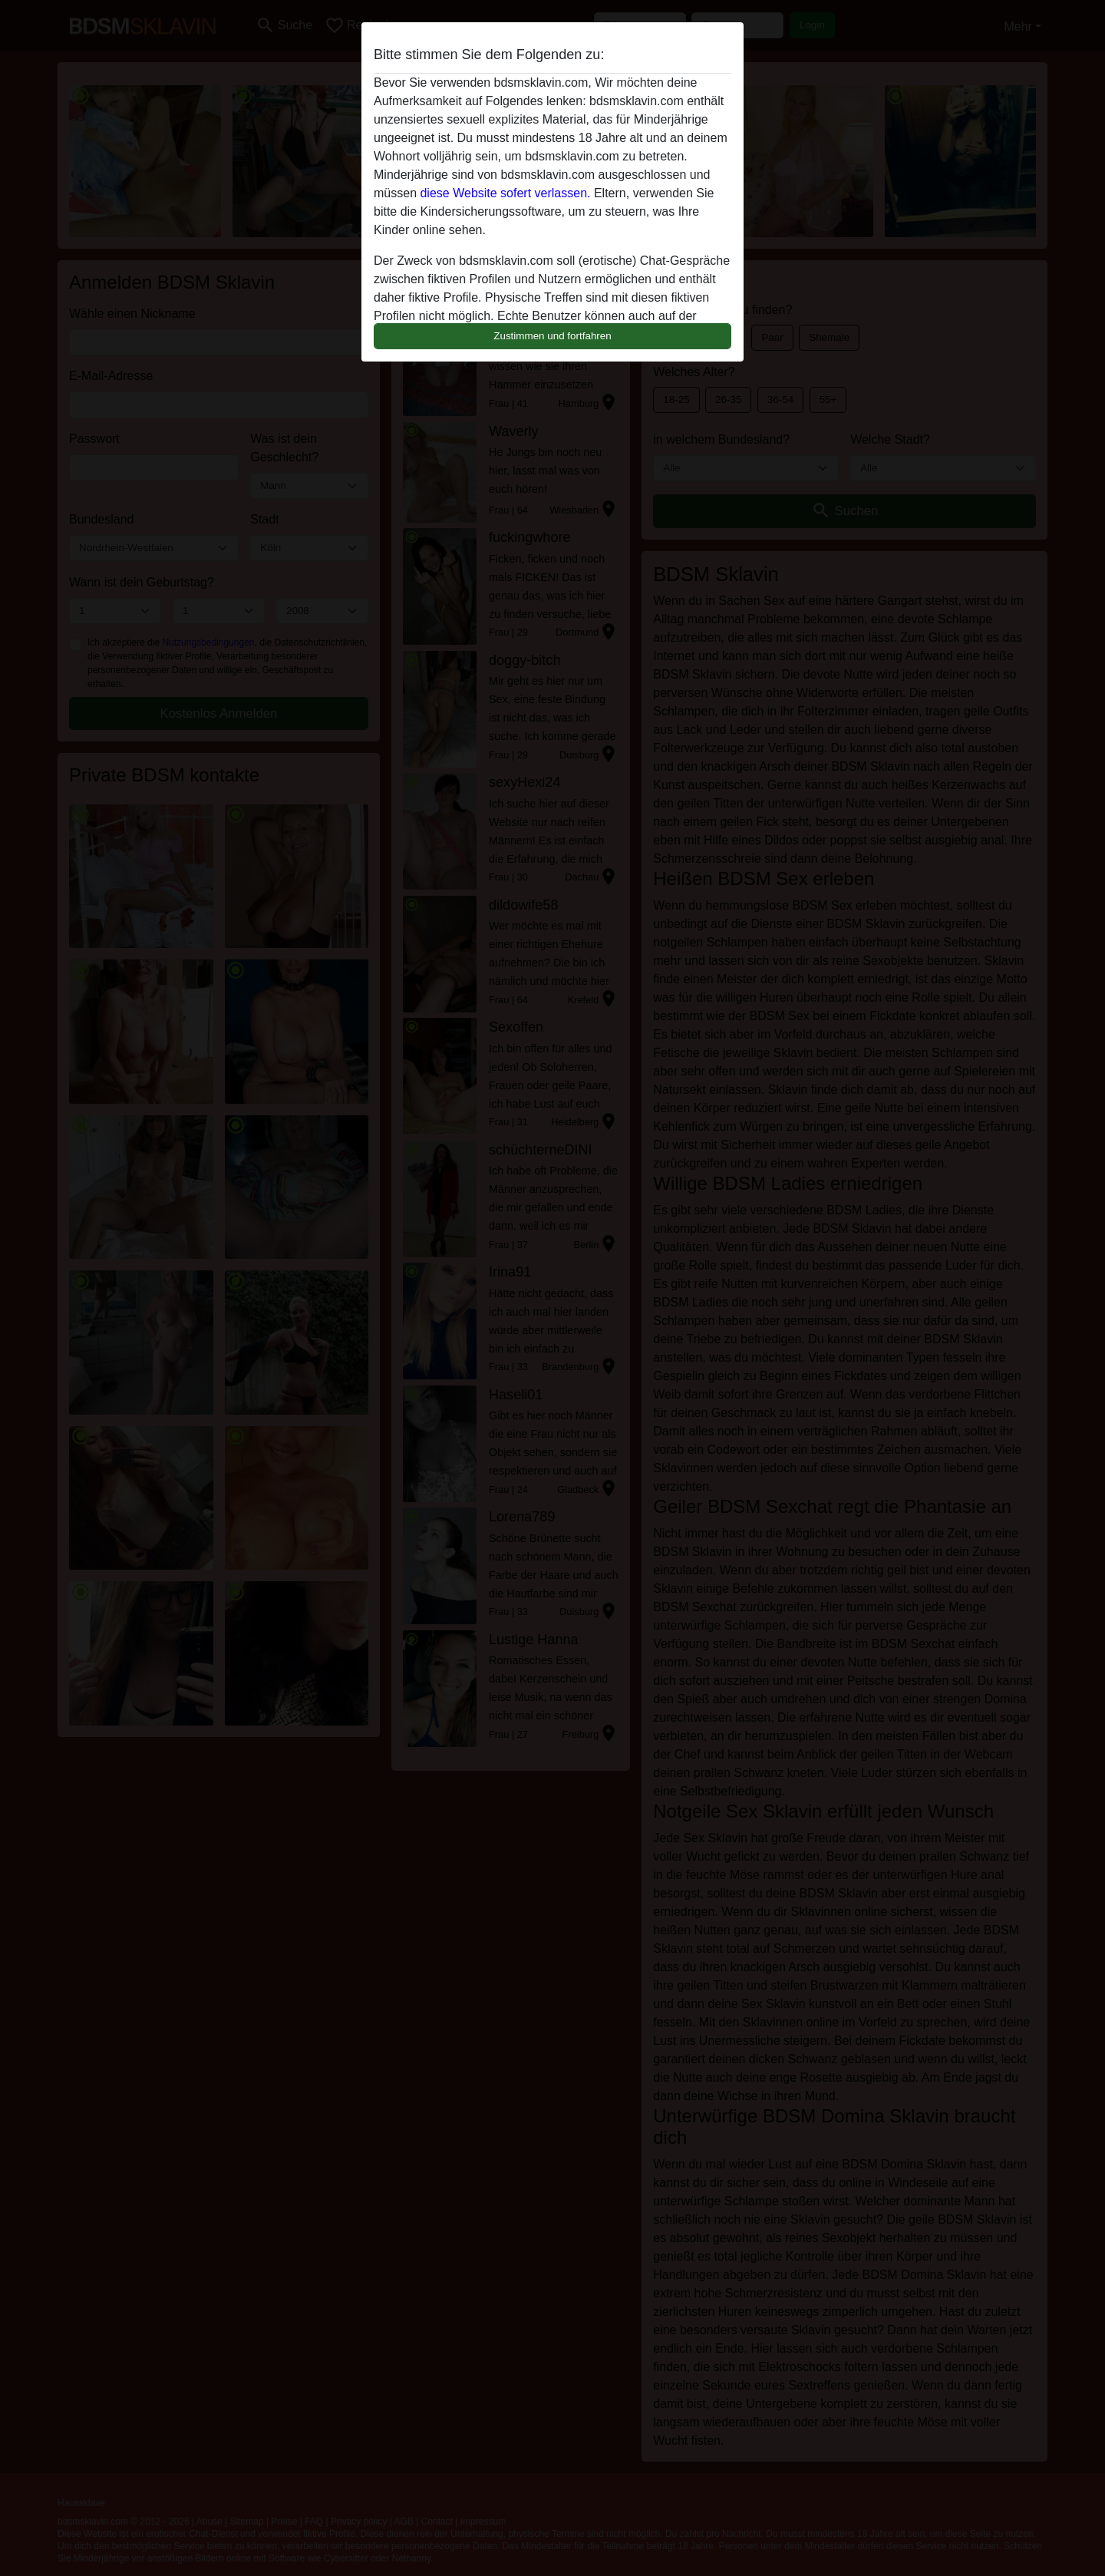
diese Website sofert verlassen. (505, 193)
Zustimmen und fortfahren (552, 336)
